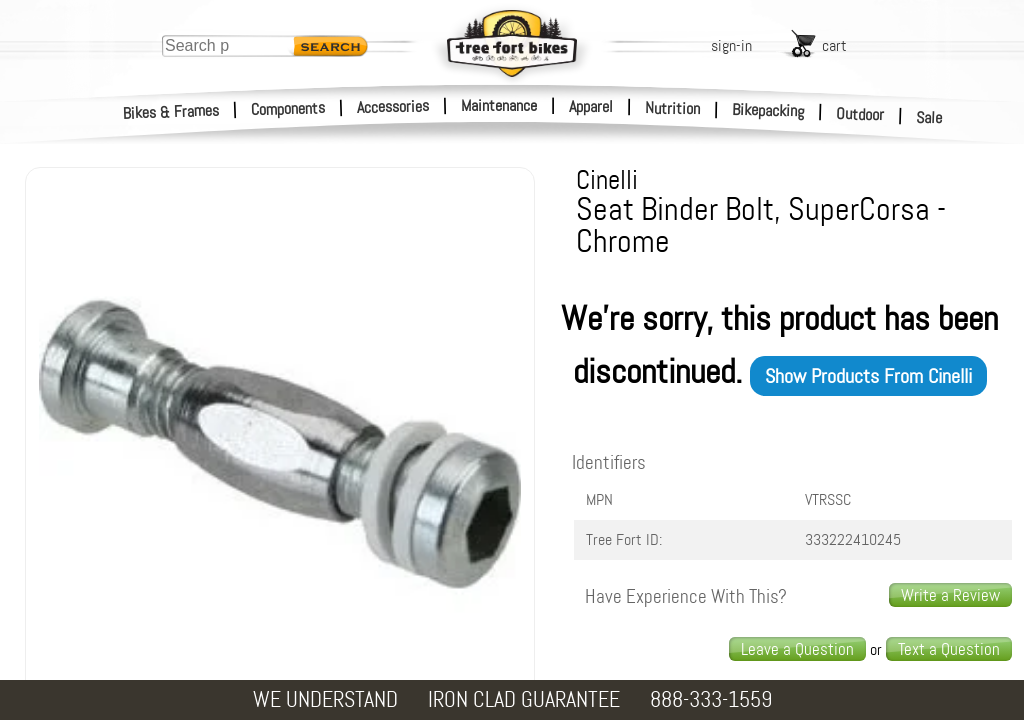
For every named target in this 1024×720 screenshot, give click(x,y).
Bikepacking (768, 110)
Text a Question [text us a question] (949, 649)
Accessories (393, 106)
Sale (929, 118)
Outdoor (860, 114)
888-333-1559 (711, 699)
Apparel (591, 106)
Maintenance (499, 105)
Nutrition (672, 108)
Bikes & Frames (171, 112)
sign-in (731, 45)
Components (288, 108)
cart (834, 45)
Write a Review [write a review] (950, 595)
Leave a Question (797, 649)
